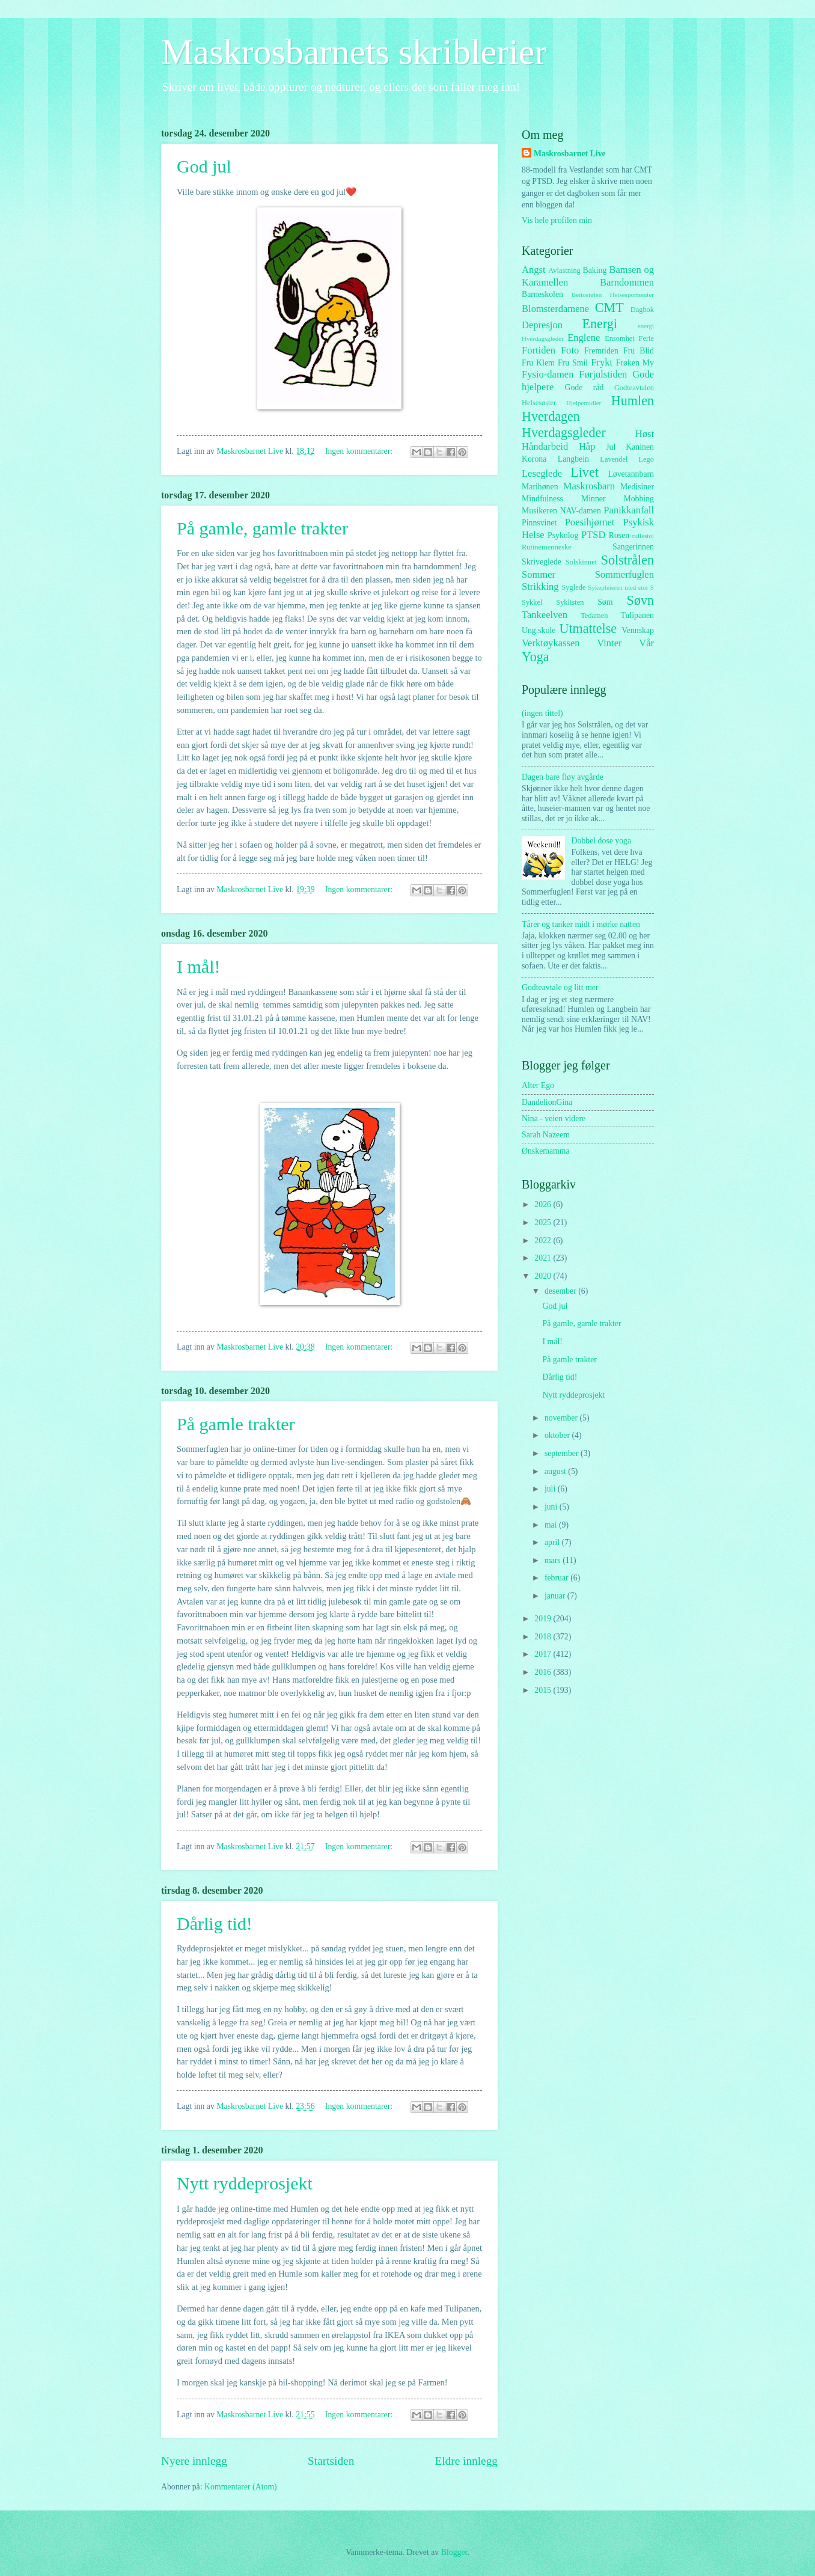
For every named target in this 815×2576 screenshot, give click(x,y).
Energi (599, 323)
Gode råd (583, 387)
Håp (587, 446)
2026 (543, 1204)
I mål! (198, 966)
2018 (543, 1636)
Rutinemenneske (547, 547)
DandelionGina (547, 1102)
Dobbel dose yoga (602, 840)
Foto (570, 350)
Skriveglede (541, 561)
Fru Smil (573, 362)
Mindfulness (542, 498)
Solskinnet (581, 562)
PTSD (593, 534)
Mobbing (638, 498)
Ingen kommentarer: (360, 451)
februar (557, 1577)
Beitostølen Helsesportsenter (613, 294)
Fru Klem (538, 362)
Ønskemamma (546, 1150)
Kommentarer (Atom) (240, 2486)
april (553, 1542)
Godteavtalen (634, 388)
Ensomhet (620, 338)
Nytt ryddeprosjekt (245, 2183)
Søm (604, 602)
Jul (610, 446)
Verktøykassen (551, 643)
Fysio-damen (547, 374)
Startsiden (331, 2461)
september (563, 1453)
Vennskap (637, 630)
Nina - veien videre (553, 1118)
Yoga (535, 656)
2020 (543, 1275)
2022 (543, 1240)
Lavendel (613, 459)
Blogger (454, 2552)
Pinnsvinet (539, 522)
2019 (543, 1618)
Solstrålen (627, 560)
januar (556, 1595)
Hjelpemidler (583, 402)
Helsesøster (539, 403)
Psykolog (563, 535)
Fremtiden (601, 350)
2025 (543, 1222)
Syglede (573, 587)
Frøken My (635, 362)
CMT (609, 307)
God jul (204, 166)
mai (552, 1524)
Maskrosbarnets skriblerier (353, 52)
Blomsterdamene (555, 308)
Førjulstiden (603, 374)
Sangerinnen (633, 546)
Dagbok (642, 309)
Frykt (601, 362)
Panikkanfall (628, 510)
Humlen (632, 400)
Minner (593, 498)
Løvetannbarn (631, 474)
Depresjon (542, 325)
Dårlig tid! (214, 1923)
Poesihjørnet (590, 522)
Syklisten (570, 602)
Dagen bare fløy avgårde (562, 777)
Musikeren (539, 510)
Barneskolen (542, 294)
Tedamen (594, 615)
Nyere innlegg (194, 2461)
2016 (543, 1672)
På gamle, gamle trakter (262, 528)
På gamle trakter (236, 1424)
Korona (534, 458)
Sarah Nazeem (546, 1134)
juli (551, 1488)
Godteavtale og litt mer (560, 987)
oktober (558, 1435)
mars (554, 1560)
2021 (543, 1257)
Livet (584, 472)
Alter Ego (538, 1085)
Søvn (640, 600)
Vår (646, 643)
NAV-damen (580, 510)
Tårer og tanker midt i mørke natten (581, 924)
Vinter (609, 643)
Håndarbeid (545, 446)
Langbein (573, 458)
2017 (543, 1654)
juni (552, 1506)
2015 (543, 1690)
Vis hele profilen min (557, 220)
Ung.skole (538, 630)
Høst (644, 433)
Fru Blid (638, 350)
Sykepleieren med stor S (621, 587)
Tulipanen (637, 615)
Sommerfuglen (624, 574)
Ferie (647, 338)
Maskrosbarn (589, 486)
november (562, 1417)
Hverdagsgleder (564, 432)
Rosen (619, 535)
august (556, 1471)
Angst (534, 269)
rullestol (643, 535)
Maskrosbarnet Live (570, 153)
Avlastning (564, 270)
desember (561, 1291)
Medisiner (637, 486)
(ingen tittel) (542, 713)
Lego (647, 459)
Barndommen (627, 282)
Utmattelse (588, 628)
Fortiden (538, 350)
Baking (595, 270)
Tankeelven (544, 614)
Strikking (540, 586)
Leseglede (542, 473)
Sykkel (532, 602)
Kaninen (640, 446)
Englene (583, 337)
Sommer (538, 574)
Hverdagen (551, 416)
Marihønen (540, 486)
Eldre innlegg (466, 2461)
